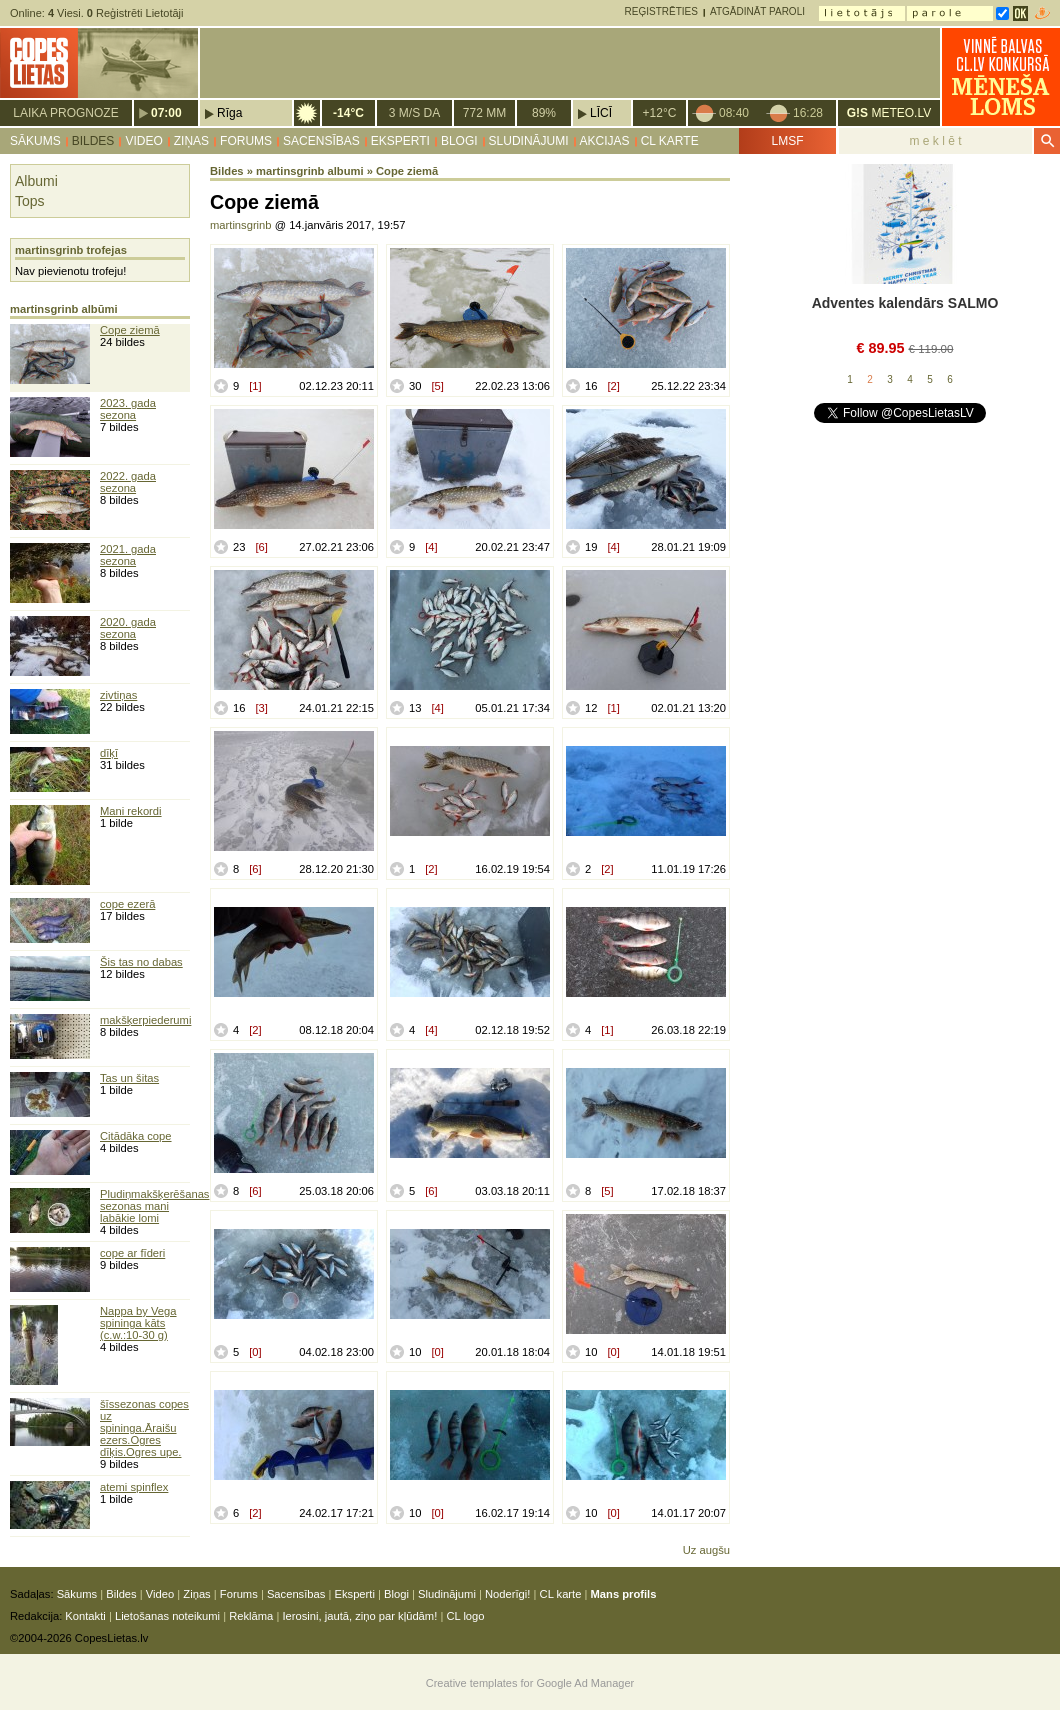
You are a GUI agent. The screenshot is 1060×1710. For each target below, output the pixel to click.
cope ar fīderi (132, 1253)
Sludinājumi (529, 141)
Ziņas (191, 141)
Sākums (35, 141)
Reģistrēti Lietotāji (135, 13)
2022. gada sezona (128, 482)
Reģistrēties (661, 11)
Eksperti (400, 141)
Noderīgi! (507, 1594)
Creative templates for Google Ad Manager (530, 1683)
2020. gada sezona (128, 628)
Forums (246, 141)
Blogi (459, 141)
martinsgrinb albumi (310, 171)
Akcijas (605, 141)
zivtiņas (118, 695)
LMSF (787, 141)
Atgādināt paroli (757, 11)
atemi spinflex (134, 1487)
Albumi (36, 181)
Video (143, 141)
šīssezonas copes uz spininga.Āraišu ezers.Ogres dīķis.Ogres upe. (144, 1428)
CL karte (670, 141)
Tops (30, 201)
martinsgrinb (241, 225)
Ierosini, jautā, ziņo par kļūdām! (359, 1616)
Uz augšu (706, 1550)
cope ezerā (127, 904)
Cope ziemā (130, 330)
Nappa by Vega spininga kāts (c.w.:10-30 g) (138, 1323)
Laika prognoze (65, 113)
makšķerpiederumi (145, 1020)
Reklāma (251, 1616)
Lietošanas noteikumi (167, 1616)
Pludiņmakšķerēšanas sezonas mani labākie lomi (154, 1206)
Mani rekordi (131, 811)
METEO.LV (889, 113)
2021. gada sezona (128, 555)
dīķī (109, 753)
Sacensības (321, 141)
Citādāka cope (136, 1136)
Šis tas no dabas (141, 962)
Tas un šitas (129, 1078)
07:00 (166, 113)
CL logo (465, 1616)
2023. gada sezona (128, 409)
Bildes (93, 141)
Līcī (601, 113)
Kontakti (85, 1616)
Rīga (229, 113)
